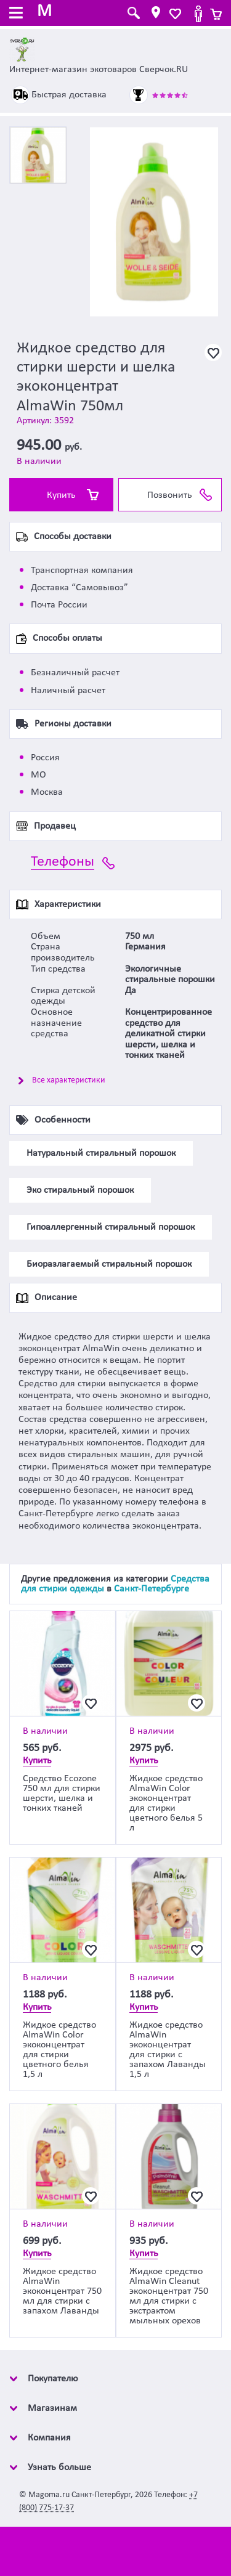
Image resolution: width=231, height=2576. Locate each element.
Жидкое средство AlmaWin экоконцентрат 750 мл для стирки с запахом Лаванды (62, 2291)
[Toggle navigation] (16, 14)
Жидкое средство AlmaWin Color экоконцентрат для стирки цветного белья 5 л (166, 1803)
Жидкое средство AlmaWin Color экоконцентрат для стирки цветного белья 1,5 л (59, 2049)
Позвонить (169, 495)
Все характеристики (68, 1080)
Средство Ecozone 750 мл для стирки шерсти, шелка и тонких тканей (61, 1793)
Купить (61, 495)
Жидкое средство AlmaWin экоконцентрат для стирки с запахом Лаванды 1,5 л (167, 2049)
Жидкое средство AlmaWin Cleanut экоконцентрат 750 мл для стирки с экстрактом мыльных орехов (168, 2296)
